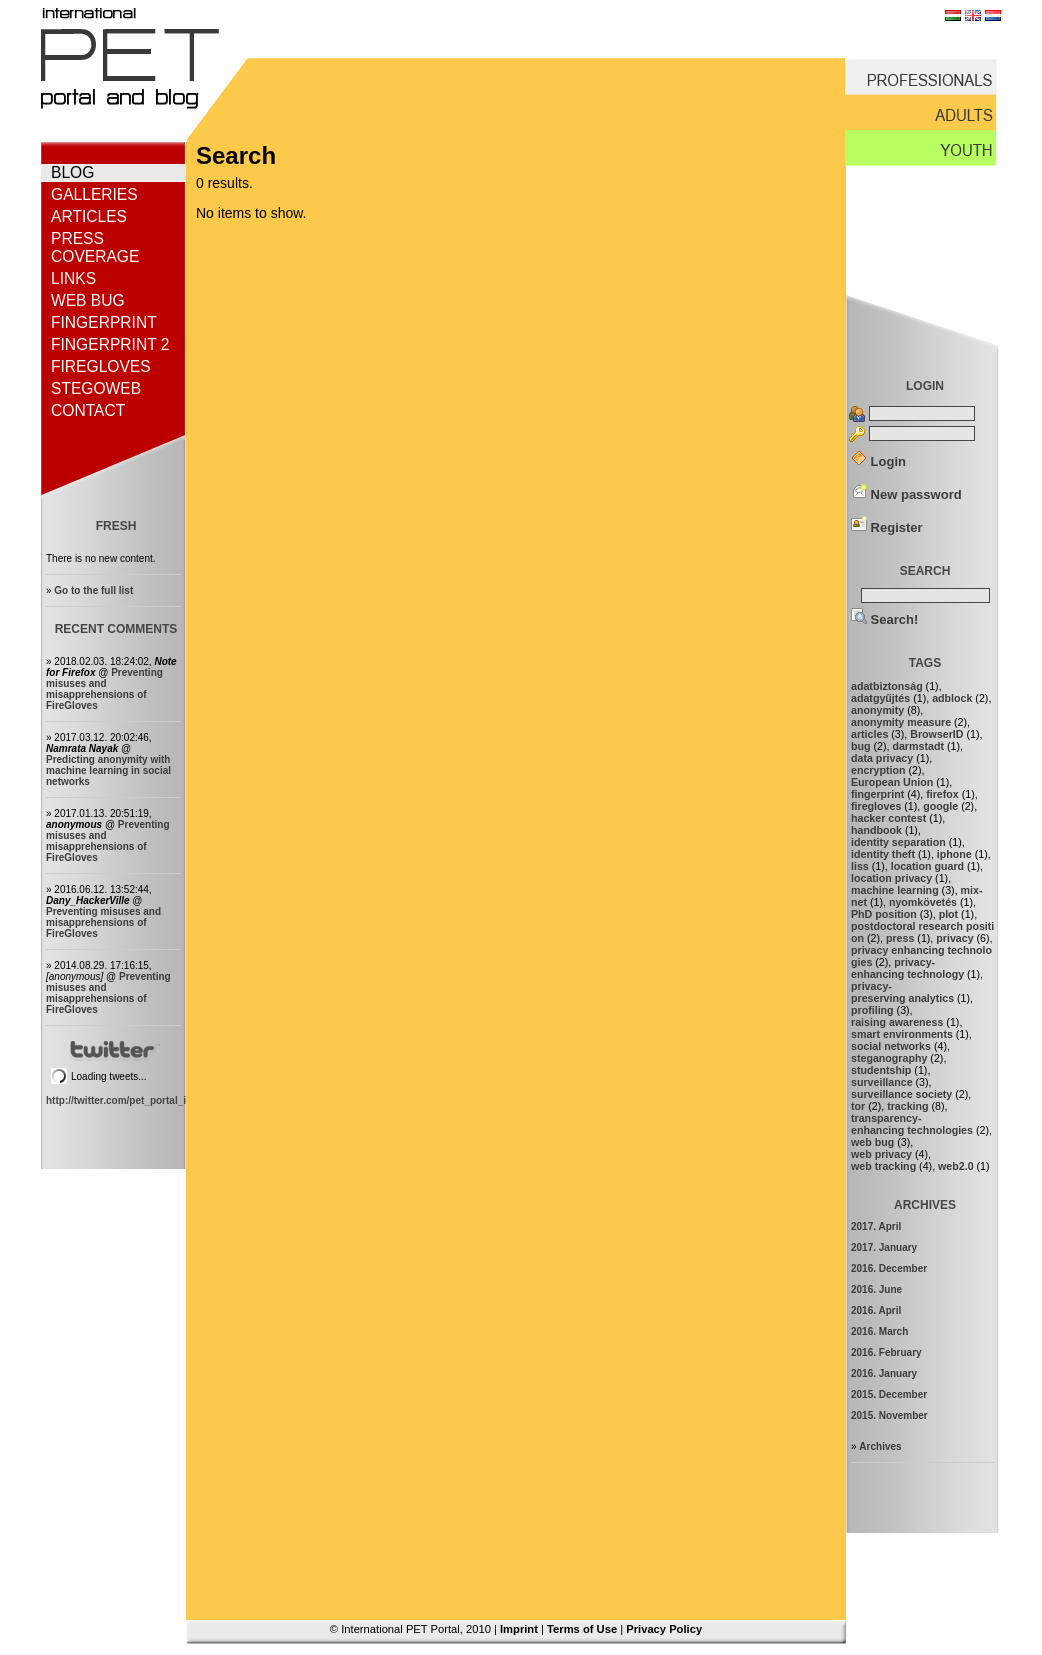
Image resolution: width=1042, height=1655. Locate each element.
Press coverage (95, 247)
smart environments (902, 1034)
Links (73, 278)
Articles (89, 216)
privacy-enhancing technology (907, 968)
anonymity (877, 710)
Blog (72, 172)
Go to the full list (93, 590)
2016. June (876, 1289)
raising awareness (897, 1022)
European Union (892, 782)
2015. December (889, 1394)
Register (887, 527)
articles (869, 734)
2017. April (876, 1226)
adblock (952, 698)
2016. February (886, 1352)
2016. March (879, 1331)
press (900, 938)
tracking (907, 1106)
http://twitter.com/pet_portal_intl (122, 1100)
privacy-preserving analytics (902, 992)
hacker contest (888, 818)
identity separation (898, 842)
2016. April (876, 1310)
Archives (880, 1446)
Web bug (88, 300)
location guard (927, 866)
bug (861, 746)
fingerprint (877, 794)
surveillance (882, 1082)
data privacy (882, 758)
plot (949, 914)
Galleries (94, 194)
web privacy (881, 1154)
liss (860, 866)
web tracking (883, 1166)
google (940, 806)
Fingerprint (104, 322)
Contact (88, 410)
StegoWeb (96, 388)
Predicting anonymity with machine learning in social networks (108, 770)
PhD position (884, 914)
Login (878, 461)
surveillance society (901, 1094)
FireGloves (101, 366)
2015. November (889, 1415)
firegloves (876, 806)
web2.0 (956, 1166)
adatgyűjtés (880, 698)
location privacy (891, 878)
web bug (872, 1142)
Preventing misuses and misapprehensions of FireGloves (104, 689)
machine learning (895, 890)
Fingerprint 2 (110, 344)
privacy (954, 938)
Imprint (519, 1629)
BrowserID (936, 734)
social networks (891, 1046)
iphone (954, 854)
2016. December (889, 1268)
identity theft (883, 854)
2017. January (884, 1247)
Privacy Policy (664, 1629)
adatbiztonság (887, 686)
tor (858, 1106)
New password (906, 494)
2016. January (884, 1373)
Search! (884, 619)
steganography (889, 1058)
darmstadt (918, 746)
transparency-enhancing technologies (912, 1124)
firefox (942, 794)
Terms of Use (582, 1629)
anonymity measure (901, 722)
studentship (881, 1070)
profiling (872, 1010)
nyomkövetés (923, 902)
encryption (878, 770)
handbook (876, 830)
